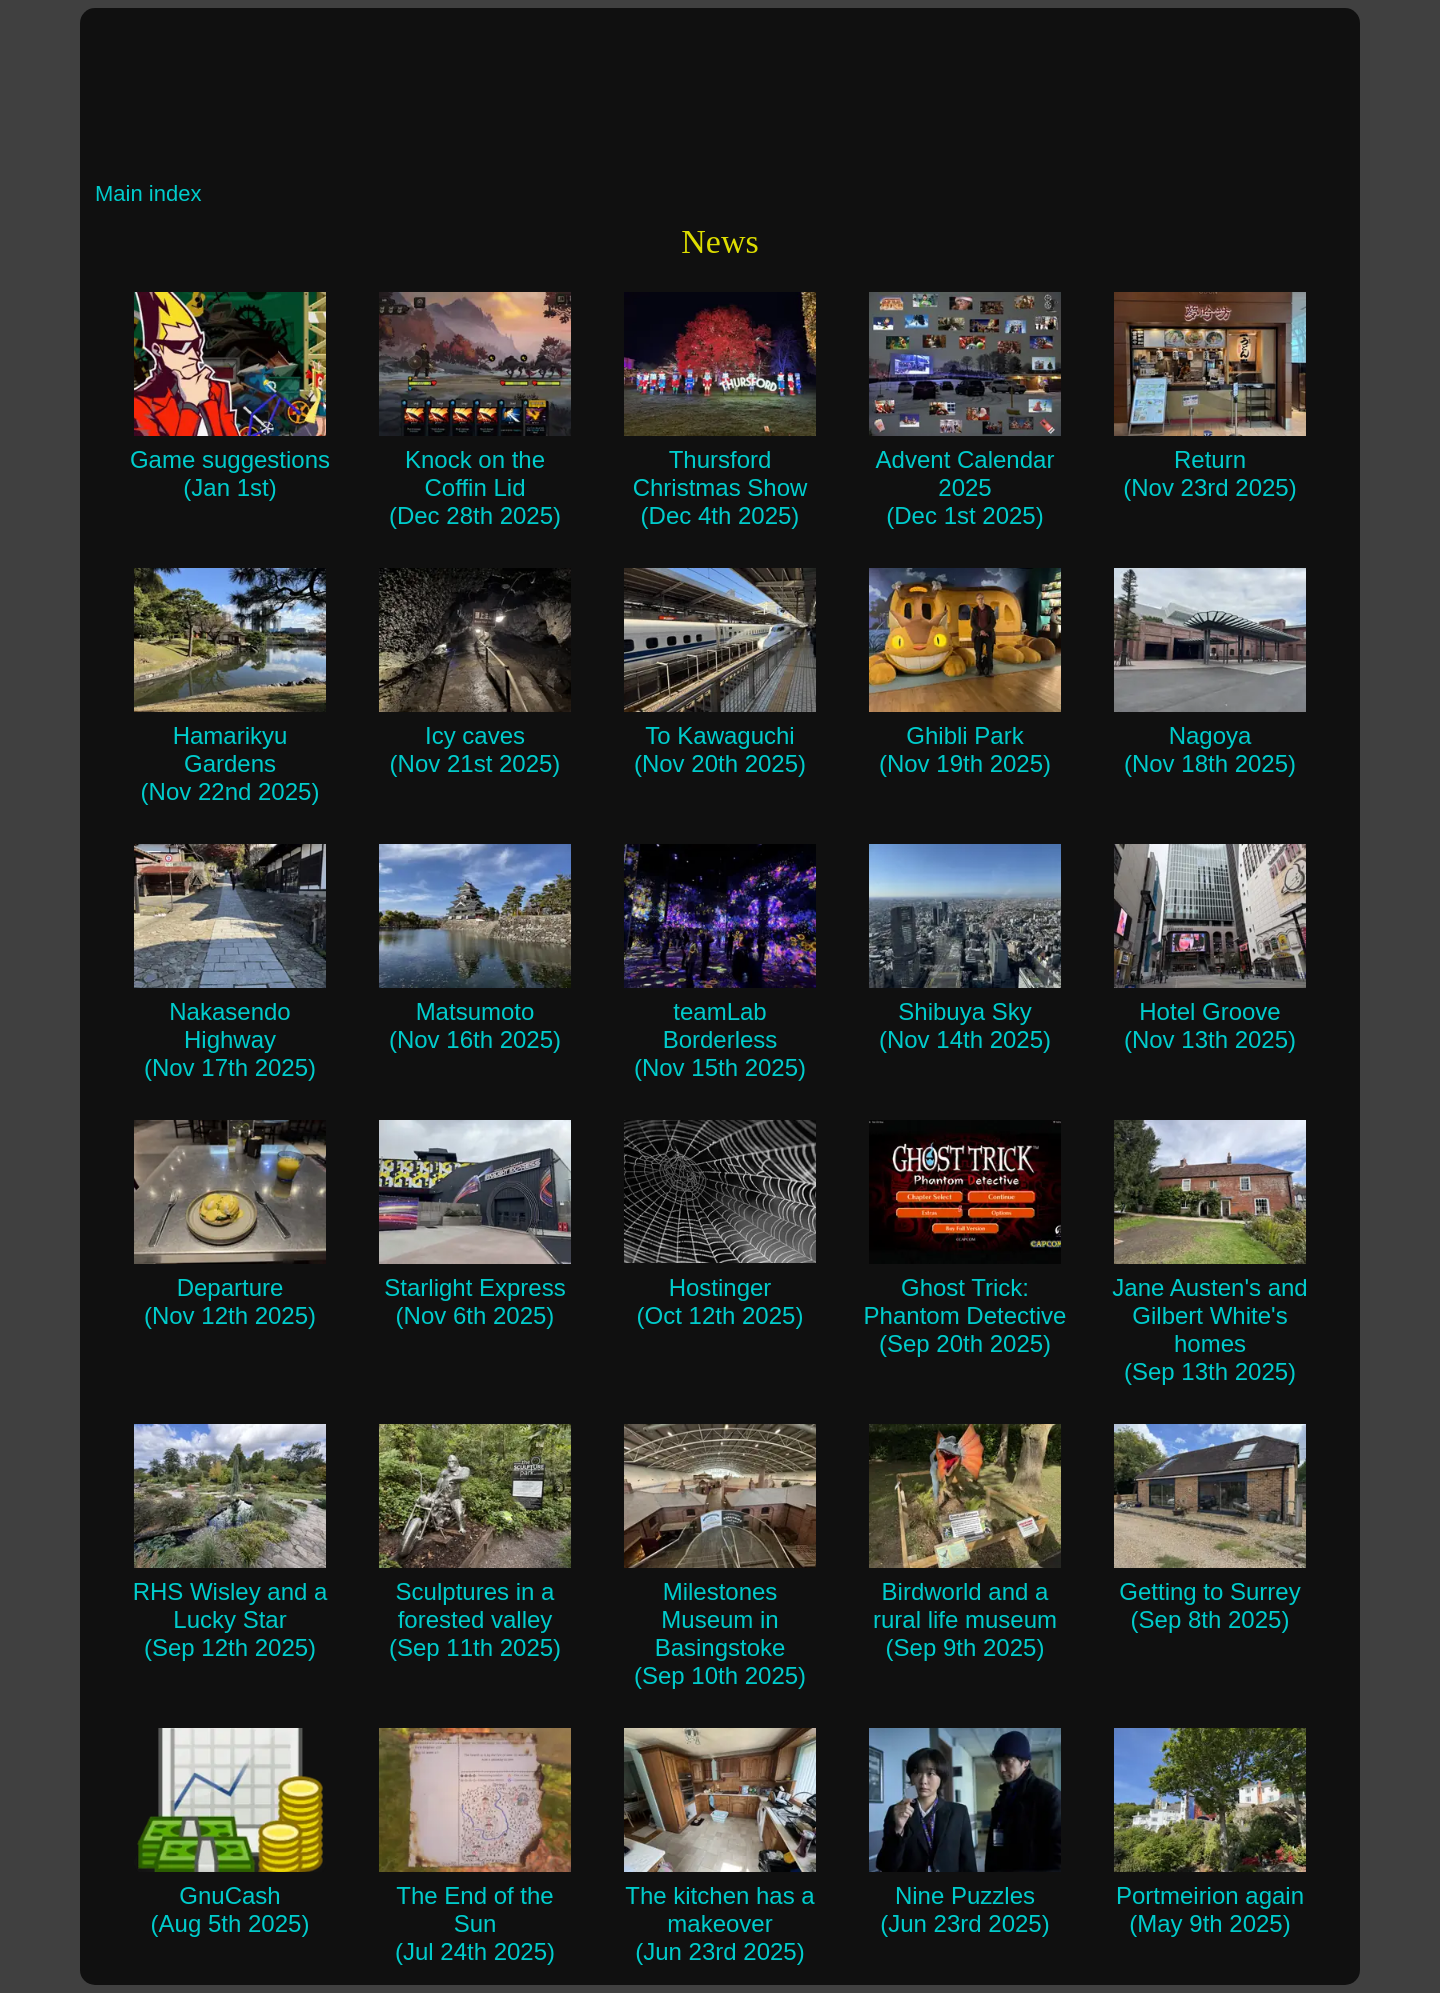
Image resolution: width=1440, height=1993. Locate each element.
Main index (148, 193)
